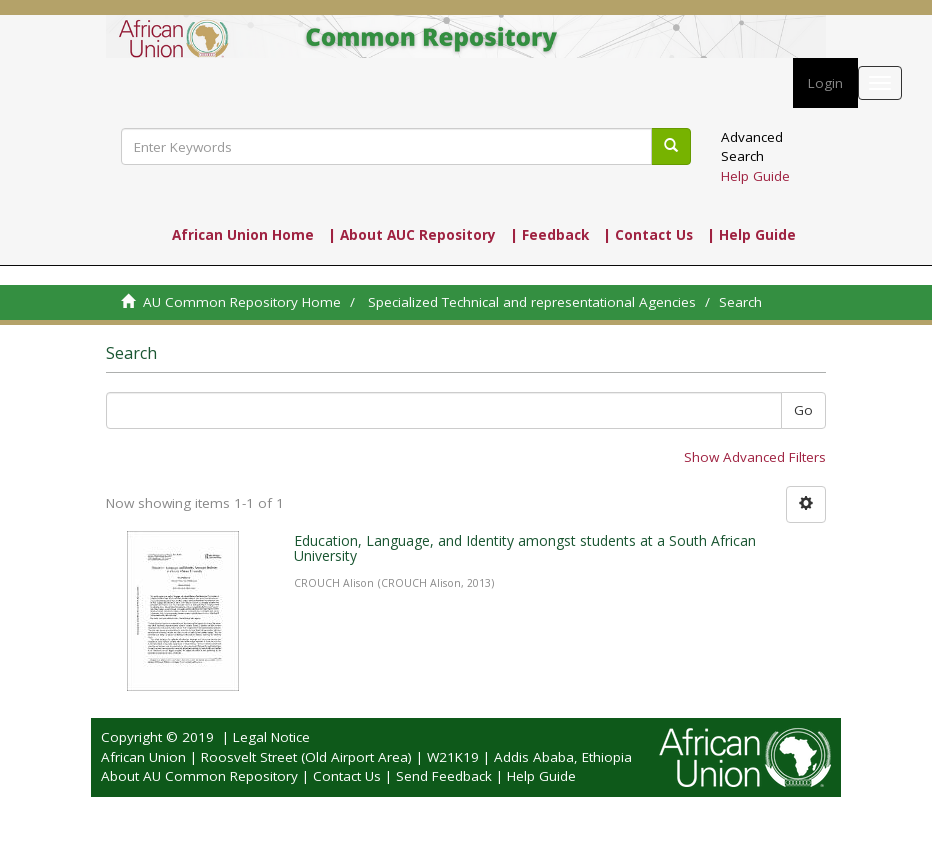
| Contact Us (648, 235)
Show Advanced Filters (755, 457)
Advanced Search (752, 146)
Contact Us (347, 776)
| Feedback (549, 235)
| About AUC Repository (412, 235)
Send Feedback (444, 776)
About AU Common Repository (199, 776)
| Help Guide (751, 235)
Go (803, 410)
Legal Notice (271, 737)
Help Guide (755, 176)
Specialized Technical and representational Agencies (532, 302)
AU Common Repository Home (242, 302)
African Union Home (243, 235)
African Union (143, 757)
